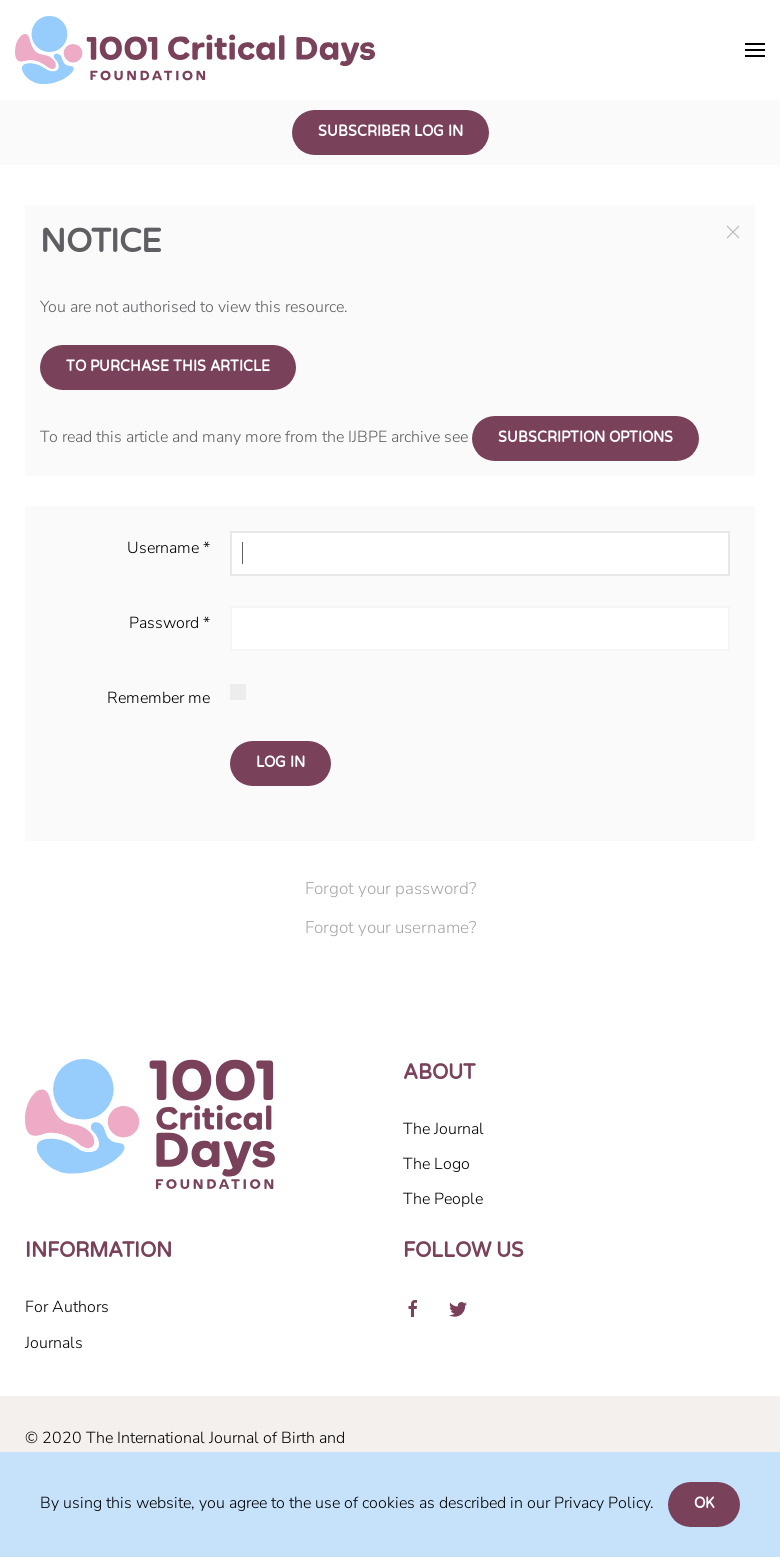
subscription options (585, 438)
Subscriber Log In (390, 132)
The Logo (436, 1164)
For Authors (67, 1307)
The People (443, 1199)
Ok (704, 1504)
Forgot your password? (390, 888)
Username (168, 548)
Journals (54, 1343)
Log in (280, 763)
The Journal (443, 1129)
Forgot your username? (390, 927)
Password (169, 623)
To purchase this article (168, 367)
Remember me (158, 698)
